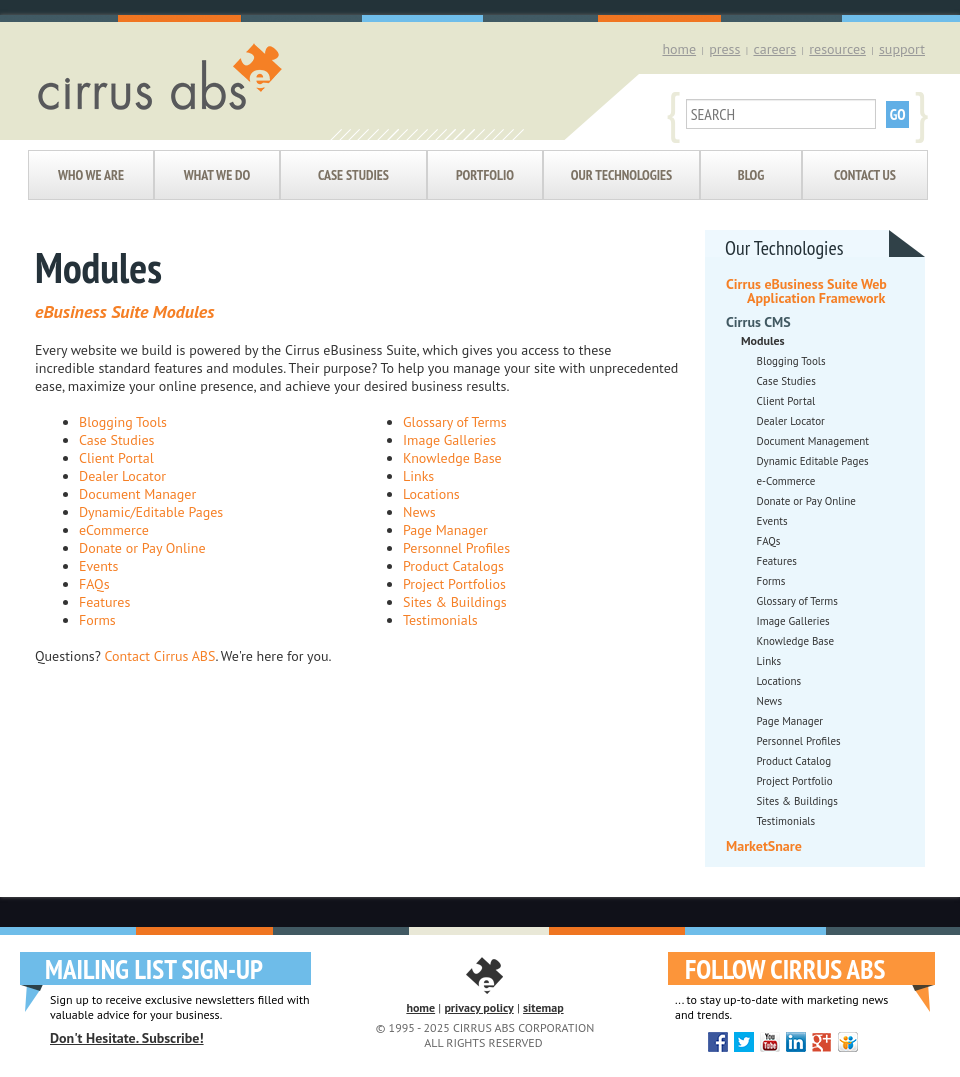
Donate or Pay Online (142, 548)
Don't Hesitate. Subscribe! (127, 1038)
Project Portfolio (795, 781)
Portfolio (485, 175)
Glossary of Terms (455, 422)
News (419, 512)
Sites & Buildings (455, 602)
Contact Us (865, 175)
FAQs (94, 584)
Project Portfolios (454, 584)
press (724, 49)
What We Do (217, 175)
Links (418, 476)
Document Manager (137, 494)
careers (774, 49)
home (679, 49)
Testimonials (440, 620)
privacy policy (478, 1007)
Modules (763, 340)
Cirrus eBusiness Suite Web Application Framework (806, 291)
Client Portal (116, 458)
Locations (431, 494)
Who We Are (91, 175)
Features (104, 602)
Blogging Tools (123, 422)
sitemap (543, 1007)
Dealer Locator (122, 476)
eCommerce (114, 530)
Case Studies (353, 175)
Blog (751, 175)
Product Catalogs (453, 566)
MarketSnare (764, 846)
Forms (97, 620)
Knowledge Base (452, 458)
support (902, 49)
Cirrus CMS (758, 322)
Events (99, 566)
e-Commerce (786, 481)
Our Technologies (621, 175)
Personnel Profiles (456, 548)
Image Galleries (449, 440)
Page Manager (445, 530)
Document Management (813, 441)
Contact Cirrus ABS (160, 656)
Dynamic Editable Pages (813, 461)
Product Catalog (794, 761)
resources (837, 49)
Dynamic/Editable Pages (151, 512)
